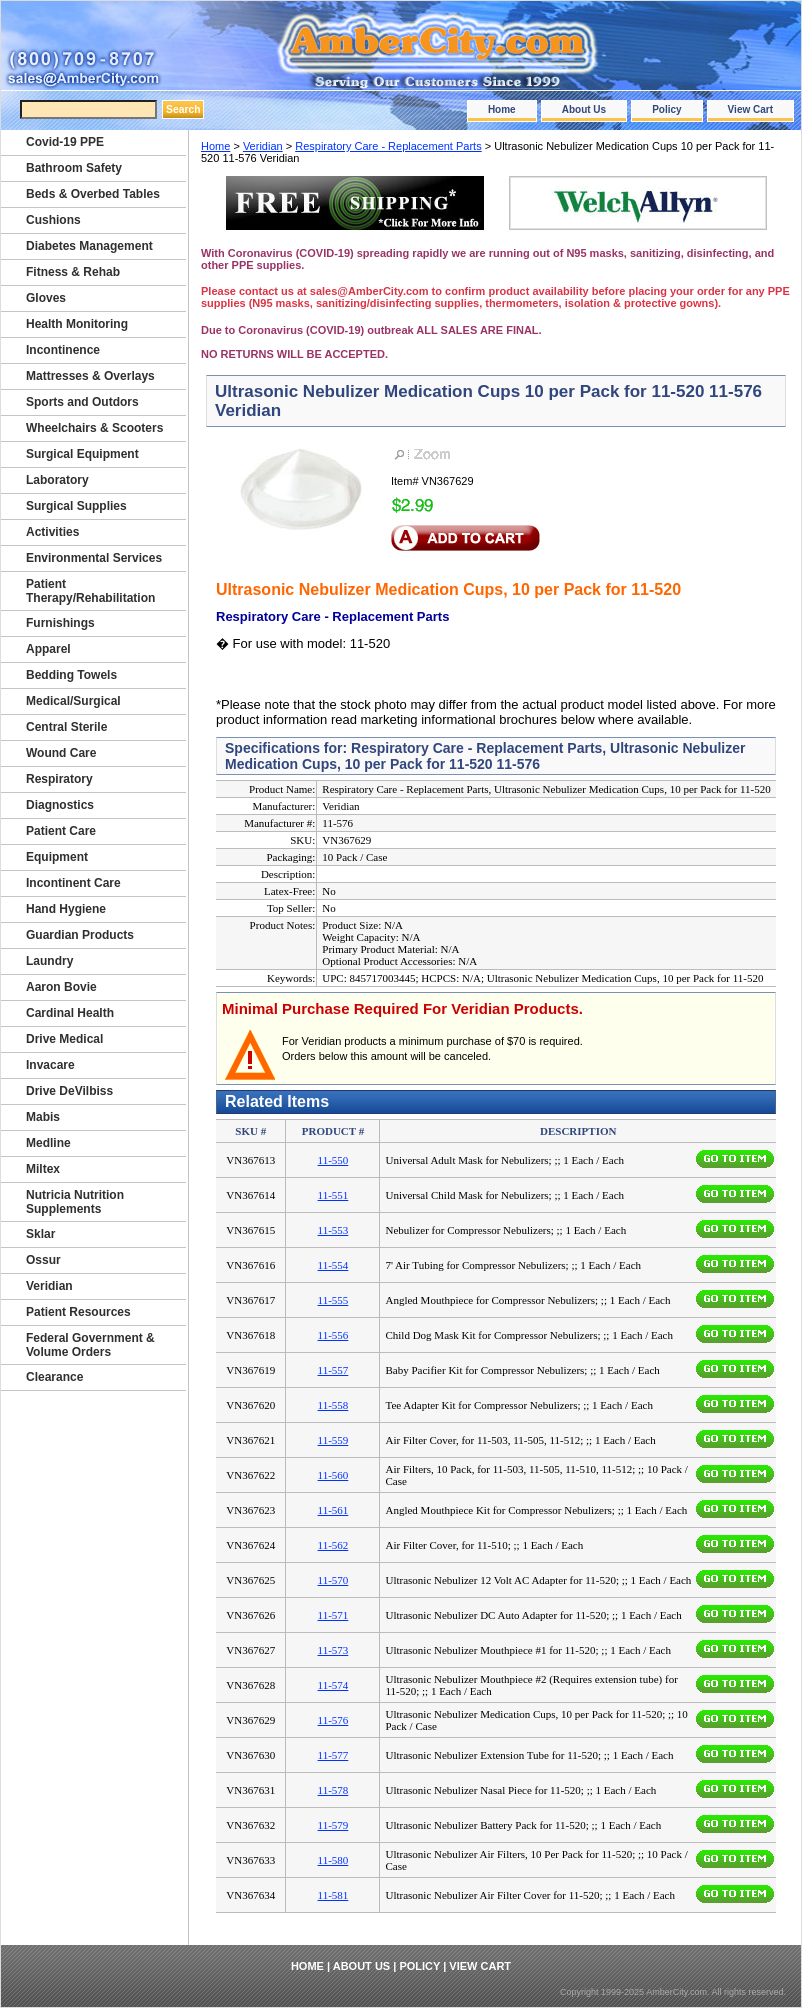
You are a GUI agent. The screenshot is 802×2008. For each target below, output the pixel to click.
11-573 (333, 1650)
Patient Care (61, 831)
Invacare (50, 1065)
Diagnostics (60, 805)
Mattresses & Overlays (90, 376)
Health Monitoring (77, 324)
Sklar (40, 1234)
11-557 (333, 1370)
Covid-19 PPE (65, 142)
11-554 (333, 1265)
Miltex (43, 1169)
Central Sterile (66, 727)
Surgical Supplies (76, 506)
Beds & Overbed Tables (93, 194)
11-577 (333, 1755)
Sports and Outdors (82, 402)
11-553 (333, 1230)
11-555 (333, 1300)
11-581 (333, 1895)
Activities (52, 532)
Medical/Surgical (73, 701)
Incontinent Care (73, 883)
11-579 (333, 1825)
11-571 (333, 1615)
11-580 (333, 1860)
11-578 (333, 1790)
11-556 (333, 1335)
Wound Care (61, 753)
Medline (48, 1143)
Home (502, 109)
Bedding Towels (71, 675)
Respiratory (59, 779)
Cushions (53, 220)
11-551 (333, 1195)
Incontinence (63, 350)
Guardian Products (80, 935)
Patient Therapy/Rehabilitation (90, 591)
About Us (584, 109)
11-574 (333, 1685)
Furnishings (60, 623)
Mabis (43, 1117)
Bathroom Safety (74, 168)
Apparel (48, 649)
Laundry (49, 961)
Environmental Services (94, 558)
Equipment (57, 857)
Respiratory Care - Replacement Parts (388, 146)
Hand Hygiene (66, 909)
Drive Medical (64, 1039)
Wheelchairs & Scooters (94, 428)
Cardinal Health (70, 1013)
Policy (666, 109)
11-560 (333, 1475)
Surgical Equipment (82, 454)
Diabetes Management (89, 246)
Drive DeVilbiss (69, 1091)
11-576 (333, 1720)
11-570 (333, 1580)
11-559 (333, 1440)
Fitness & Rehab (73, 272)
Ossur (43, 1260)
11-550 (333, 1160)
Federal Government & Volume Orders (90, 1345)
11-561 (333, 1510)
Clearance (54, 1377)
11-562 (333, 1545)
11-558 (333, 1405)
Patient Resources (78, 1312)
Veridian (263, 146)
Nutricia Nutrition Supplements (75, 1202)
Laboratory (57, 480)
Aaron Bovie (61, 987)
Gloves (46, 298)
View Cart (750, 109)
